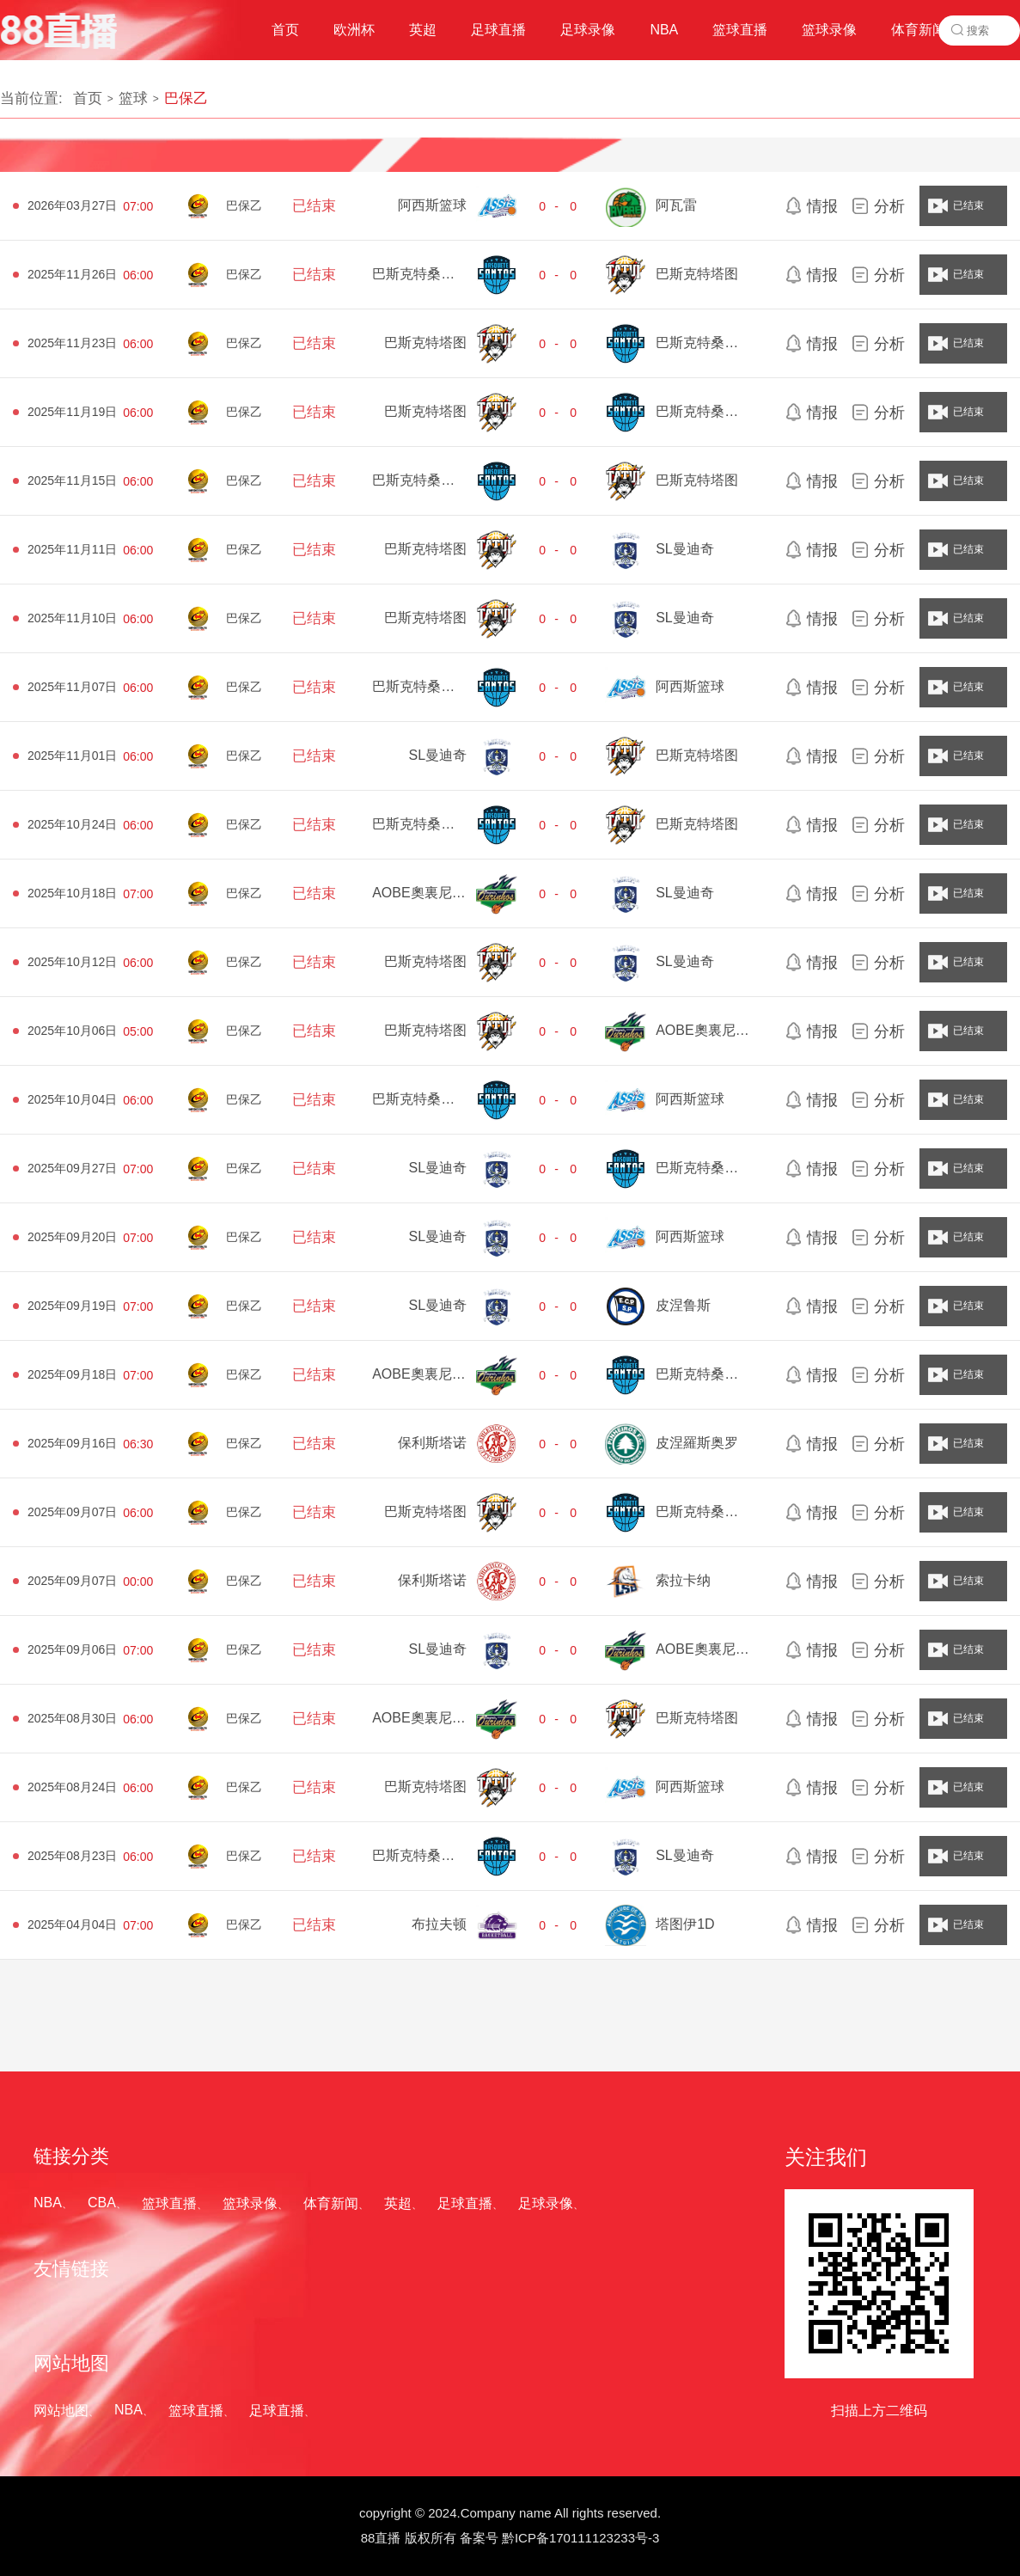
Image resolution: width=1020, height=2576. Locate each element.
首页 (87, 98)
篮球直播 (169, 2203)
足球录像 (545, 2203)
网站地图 (61, 2410)
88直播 (381, 2537)
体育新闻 (330, 2203)
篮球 (133, 98)
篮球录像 (250, 2203)
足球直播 (464, 2203)
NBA (48, 2202)
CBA (102, 2202)
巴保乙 (186, 98)
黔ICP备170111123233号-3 (580, 2537)
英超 (398, 2203)
